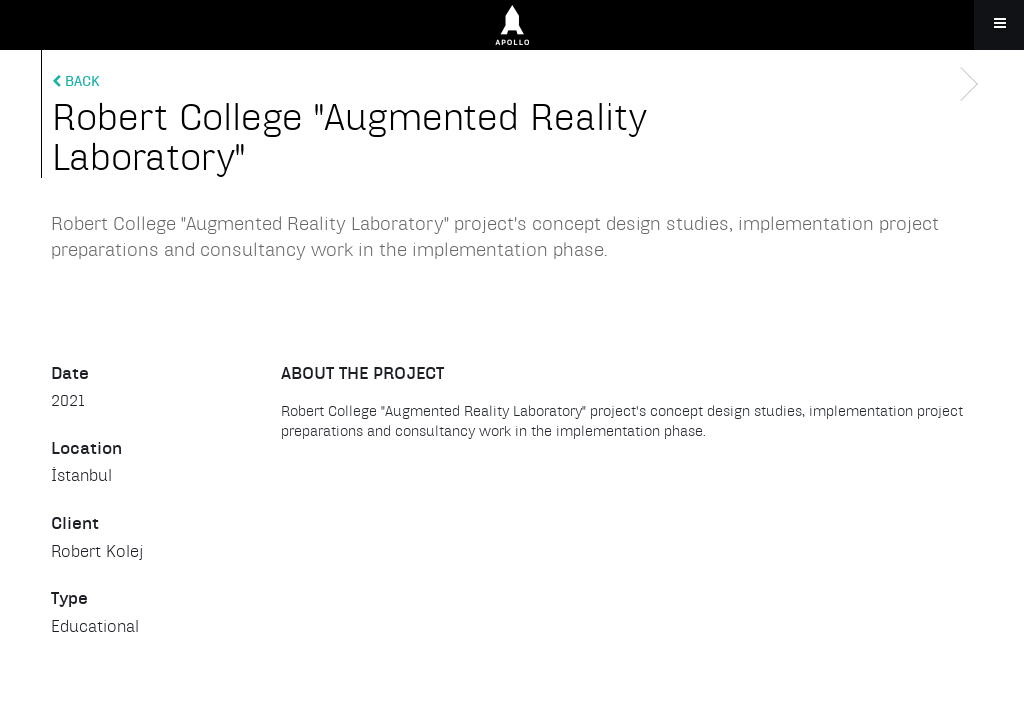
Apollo (512, 25)
